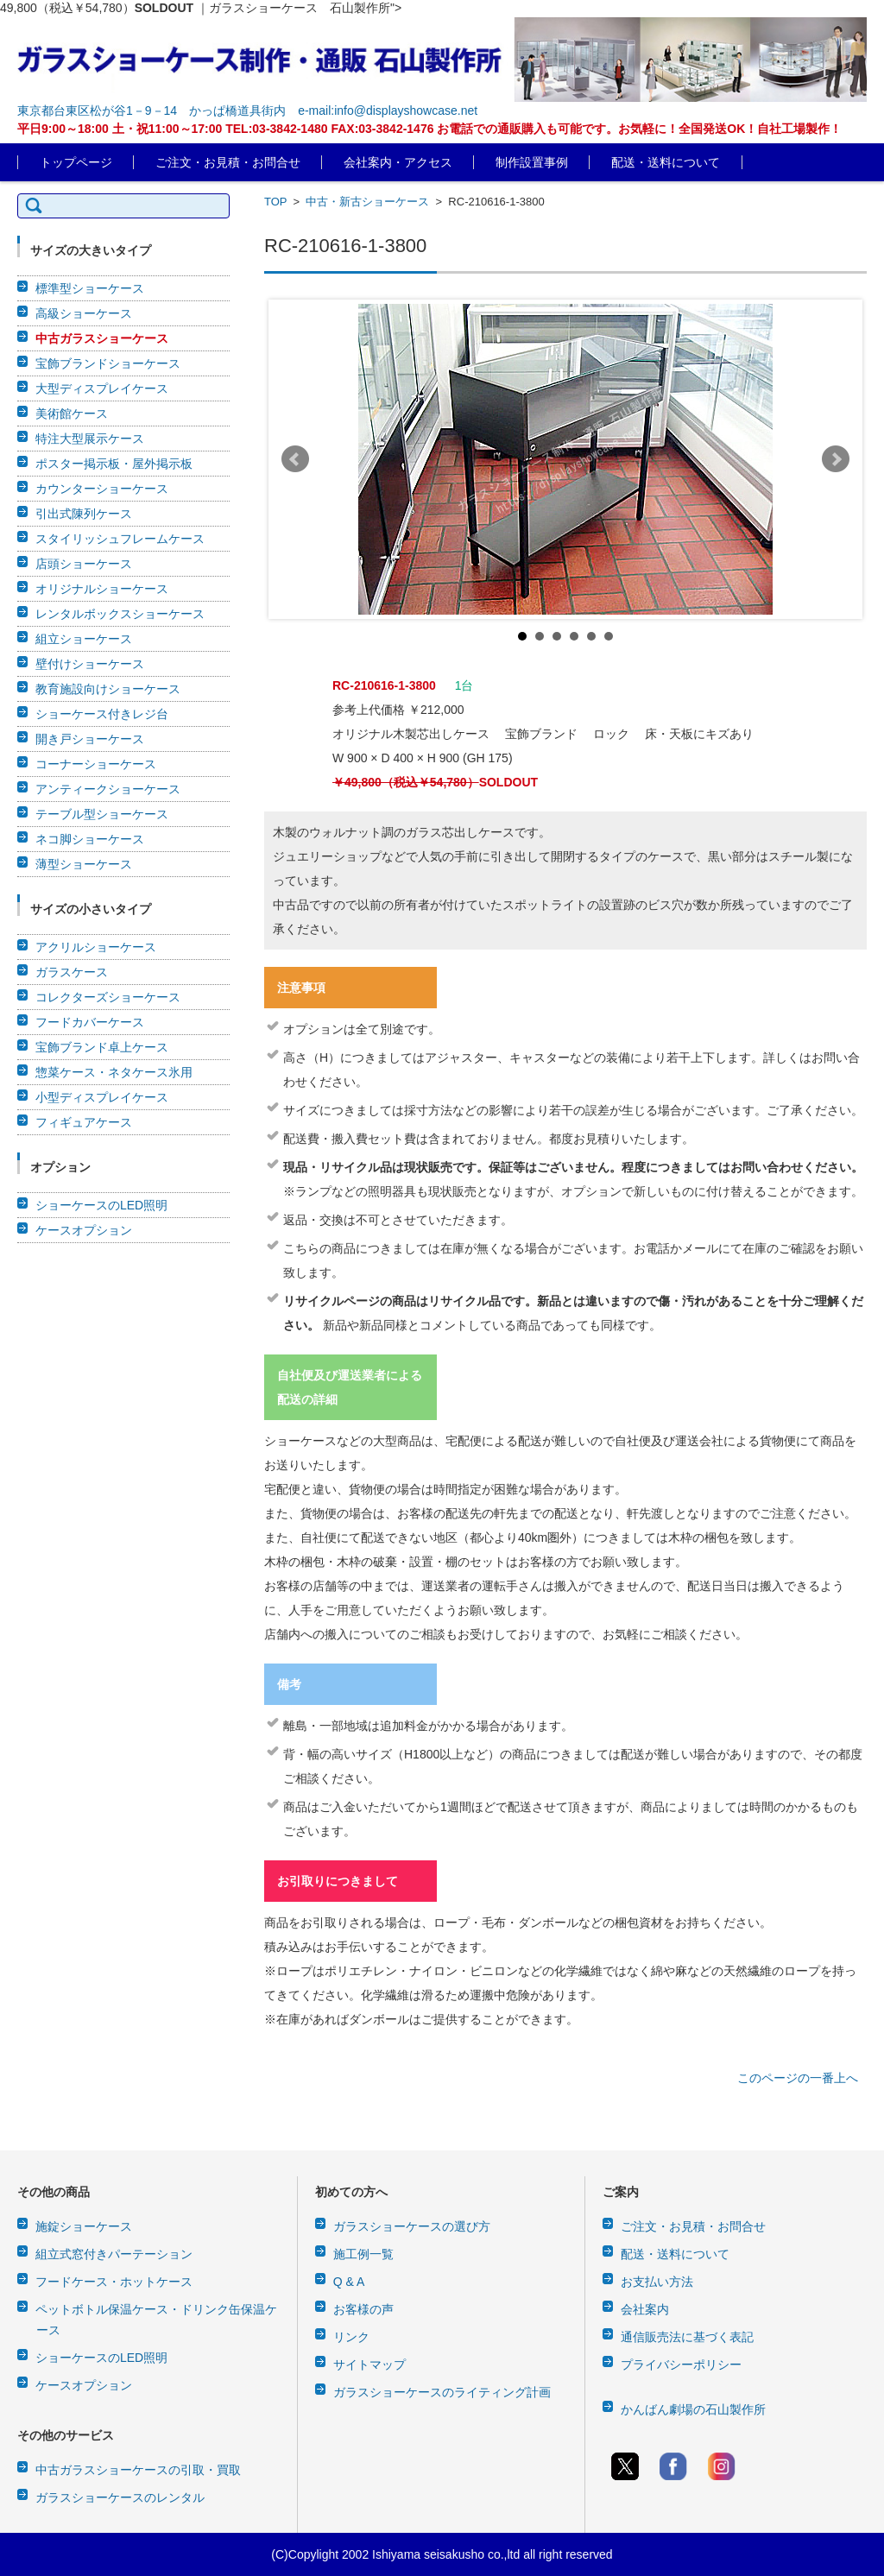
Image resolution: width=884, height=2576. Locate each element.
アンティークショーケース (107, 789)
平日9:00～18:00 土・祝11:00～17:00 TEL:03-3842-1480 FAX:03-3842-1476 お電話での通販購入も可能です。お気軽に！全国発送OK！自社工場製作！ (429, 129)
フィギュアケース (83, 1122)
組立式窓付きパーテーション (114, 2254)
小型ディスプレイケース (101, 1097)
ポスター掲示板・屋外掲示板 (114, 463)
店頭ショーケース (83, 564)
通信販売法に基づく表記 (687, 2337)
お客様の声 (363, 2309)
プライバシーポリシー (681, 2364)
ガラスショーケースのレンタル (120, 2497)
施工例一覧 (363, 2254)
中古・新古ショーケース (367, 201)
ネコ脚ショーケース (89, 839)
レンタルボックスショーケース (120, 614)
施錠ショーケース (83, 2226)
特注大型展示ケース (89, 438)
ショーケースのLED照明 (101, 1205)
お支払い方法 (657, 2282)
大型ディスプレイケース (101, 388)
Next (835, 459)
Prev (295, 459)
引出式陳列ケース (83, 514)
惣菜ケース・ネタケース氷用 (114, 1072)
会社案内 (645, 2309)
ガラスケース (71, 972)
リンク (351, 2337)
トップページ (76, 162)
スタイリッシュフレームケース (120, 539)
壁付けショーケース (89, 664)
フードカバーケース (89, 1022)
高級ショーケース (83, 313)
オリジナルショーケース (101, 589)
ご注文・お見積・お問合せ (227, 162)
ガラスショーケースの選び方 (411, 2226)
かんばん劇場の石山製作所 (693, 2409)
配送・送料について (665, 162)
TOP (275, 201)
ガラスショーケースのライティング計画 (442, 2392)
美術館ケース (71, 413)
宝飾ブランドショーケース (107, 363)
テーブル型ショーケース (101, 814)
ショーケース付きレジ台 (101, 714)
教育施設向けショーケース (107, 689)
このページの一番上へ (797, 2078)
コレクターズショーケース (107, 997)
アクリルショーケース (95, 947)
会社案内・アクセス (398, 162)
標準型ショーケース (89, 288)
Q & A (349, 2282)
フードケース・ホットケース (114, 2282)
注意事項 (301, 987)
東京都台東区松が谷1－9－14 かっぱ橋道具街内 (151, 110)
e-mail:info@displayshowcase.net (387, 110)
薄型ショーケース (83, 864)
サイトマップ (369, 2364)
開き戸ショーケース (89, 739)
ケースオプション (83, 1230)
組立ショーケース (83, 639)
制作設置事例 (532, 162)
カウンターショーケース (101, 489)
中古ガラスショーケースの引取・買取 (138, 2470)
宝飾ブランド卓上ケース (101, 1047)
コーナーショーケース (95, 764)
